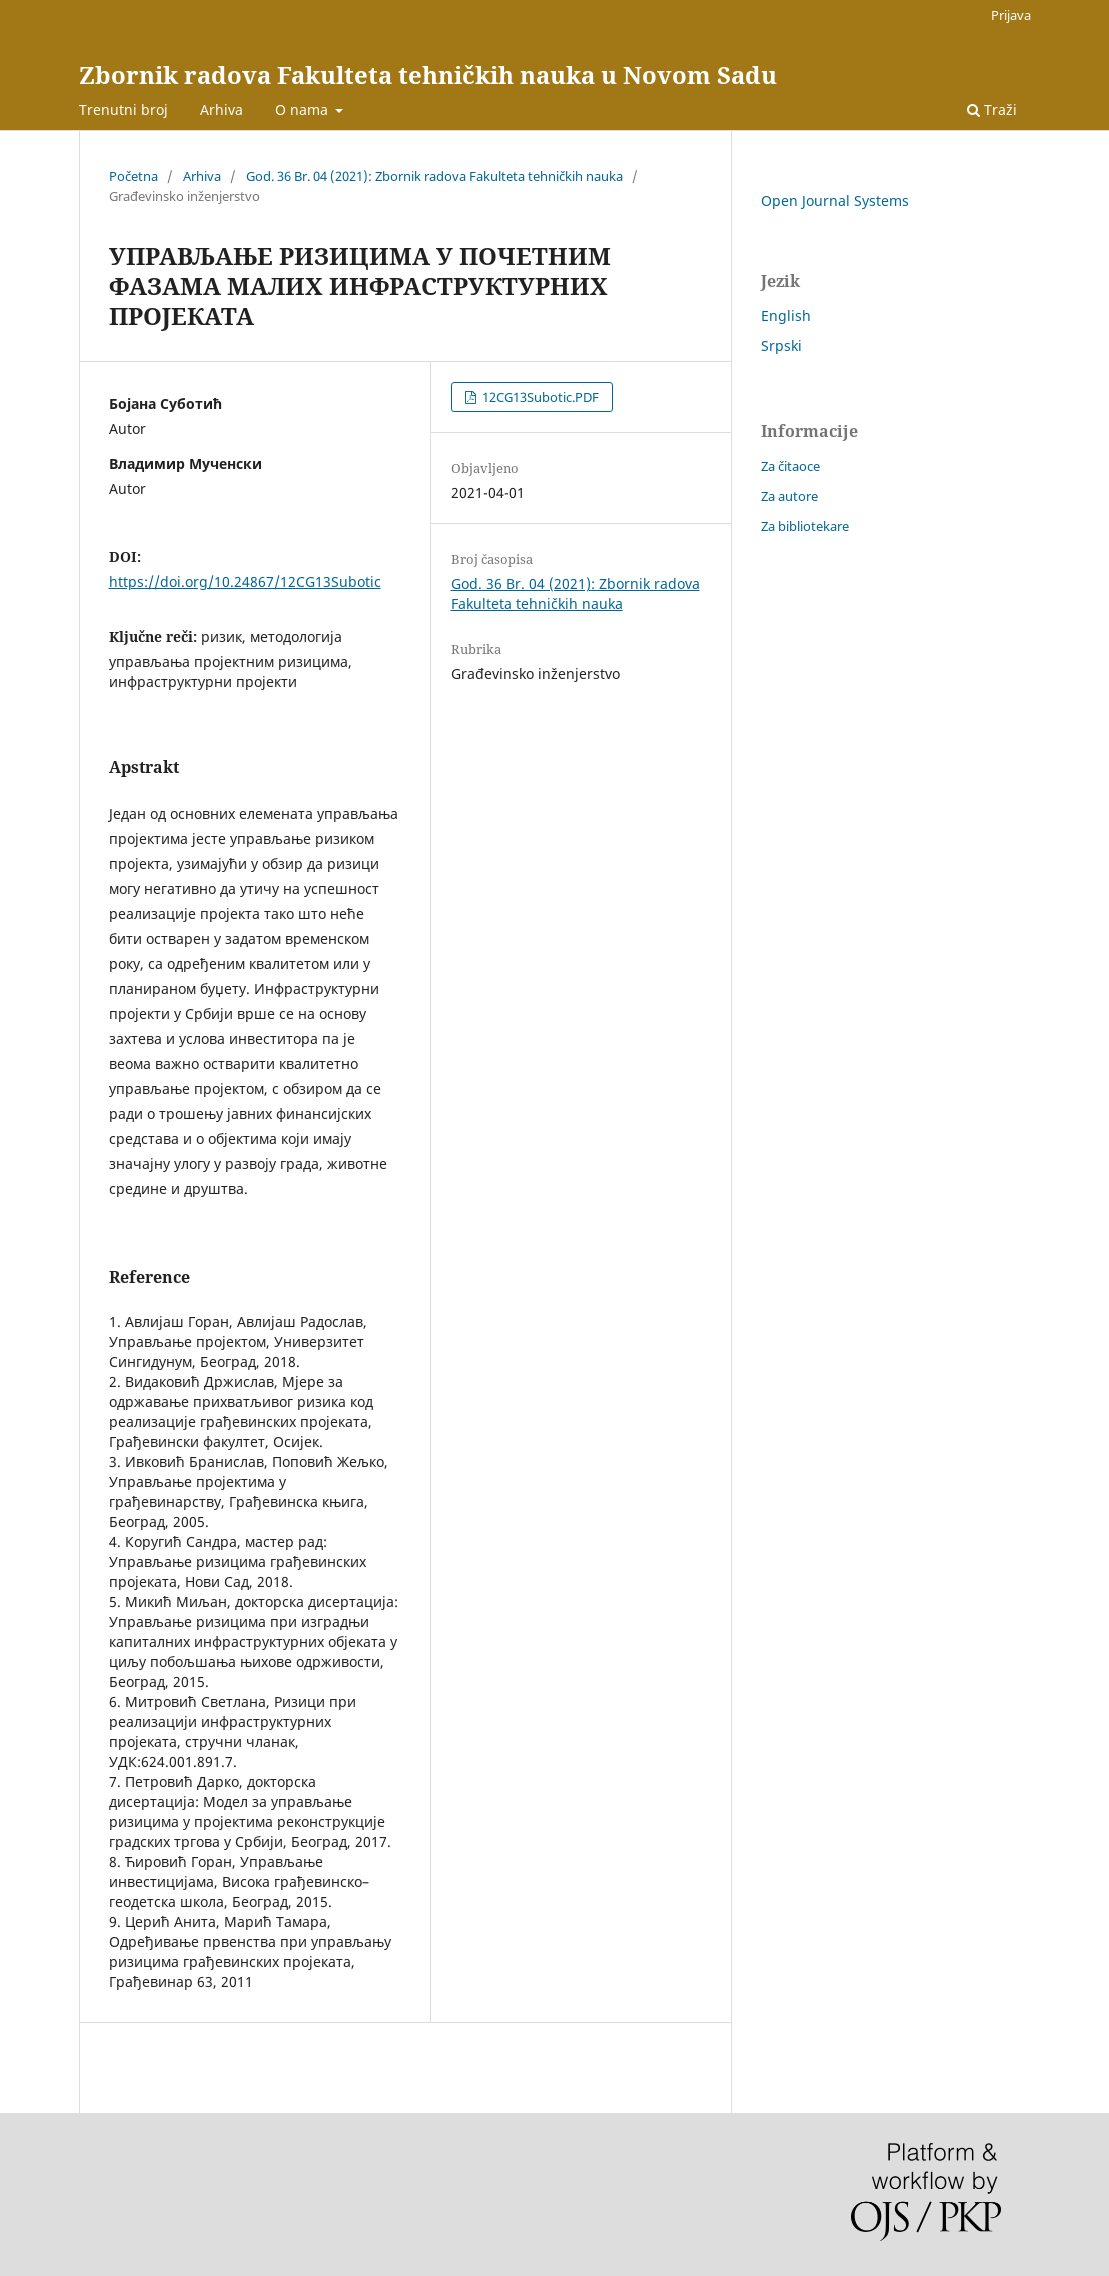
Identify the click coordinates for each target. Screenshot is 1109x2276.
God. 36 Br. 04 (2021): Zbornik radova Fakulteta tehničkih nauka (434, 176)
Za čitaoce (790, 466)
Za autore (789, 496)
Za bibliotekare (805, 526)
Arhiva (221, 109)
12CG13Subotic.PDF (539, 397)
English (786, 315)
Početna (133, 176)
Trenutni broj (123, 109)
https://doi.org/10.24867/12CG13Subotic (245, 581)
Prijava (1011, 15)
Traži (992, 109)
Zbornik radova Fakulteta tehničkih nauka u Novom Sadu (428, 74)
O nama (303, 109)
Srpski (781, 345)
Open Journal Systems (835, 200)
